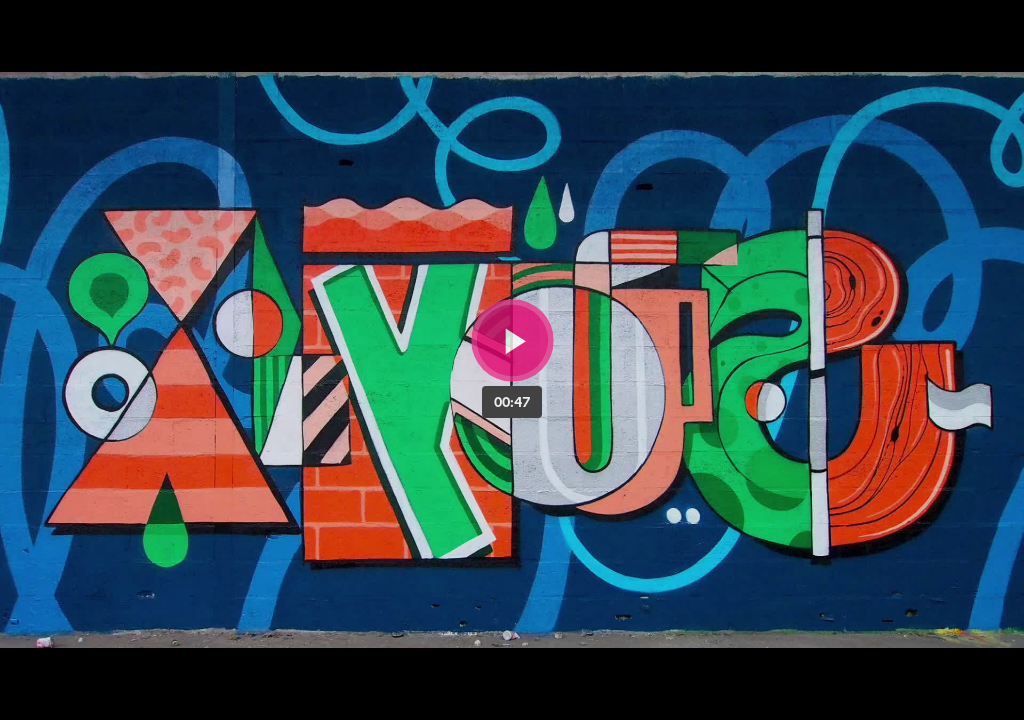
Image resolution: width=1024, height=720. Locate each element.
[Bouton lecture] (512, 340)
